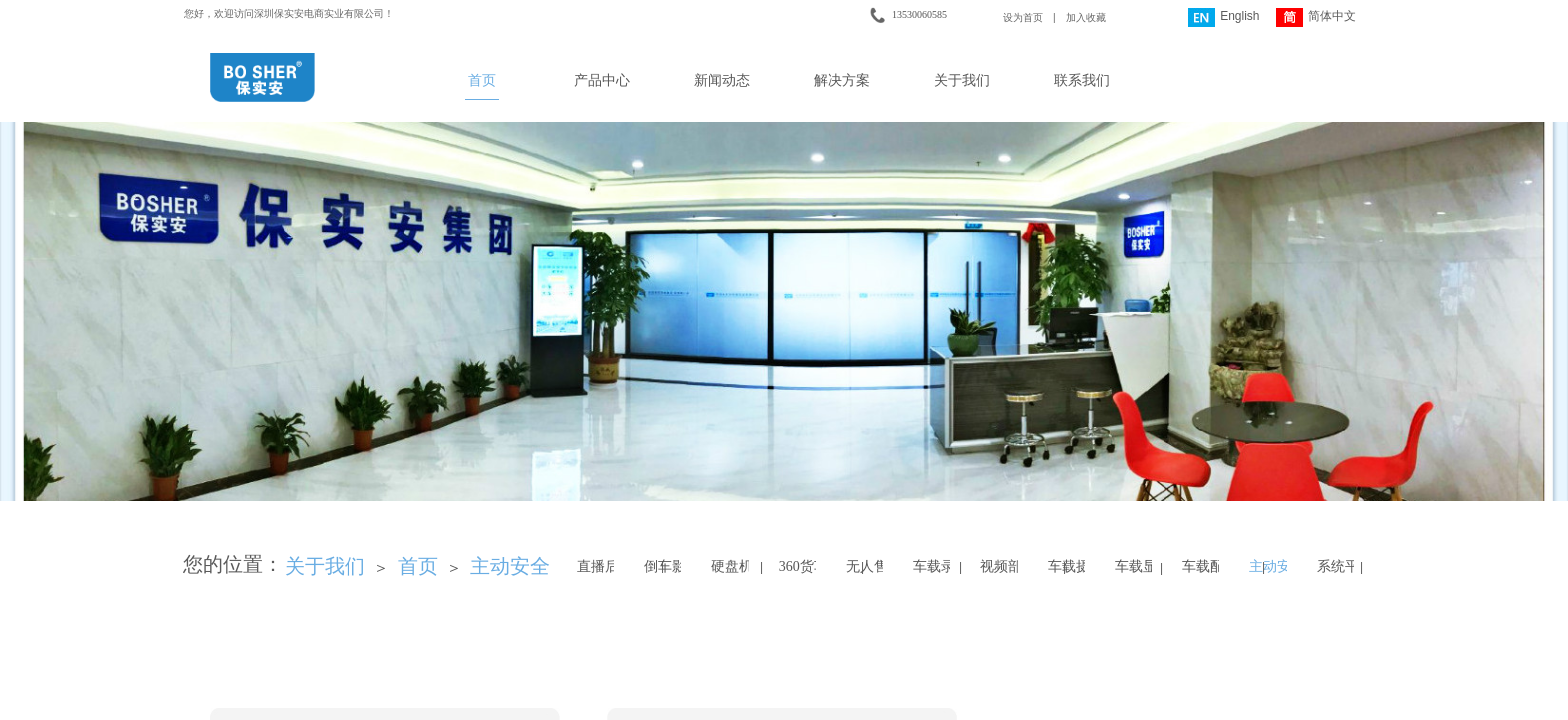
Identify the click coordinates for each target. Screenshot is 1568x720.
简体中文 (1316, 17)
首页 (482, 80)
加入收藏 (1086, 17)
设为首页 (1023, 17)
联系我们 (1082, 80)
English (1223, 17)
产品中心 (602, 80)
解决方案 (842, 80)
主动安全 (510, 566)
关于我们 (962, 80)
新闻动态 (722, 80)
